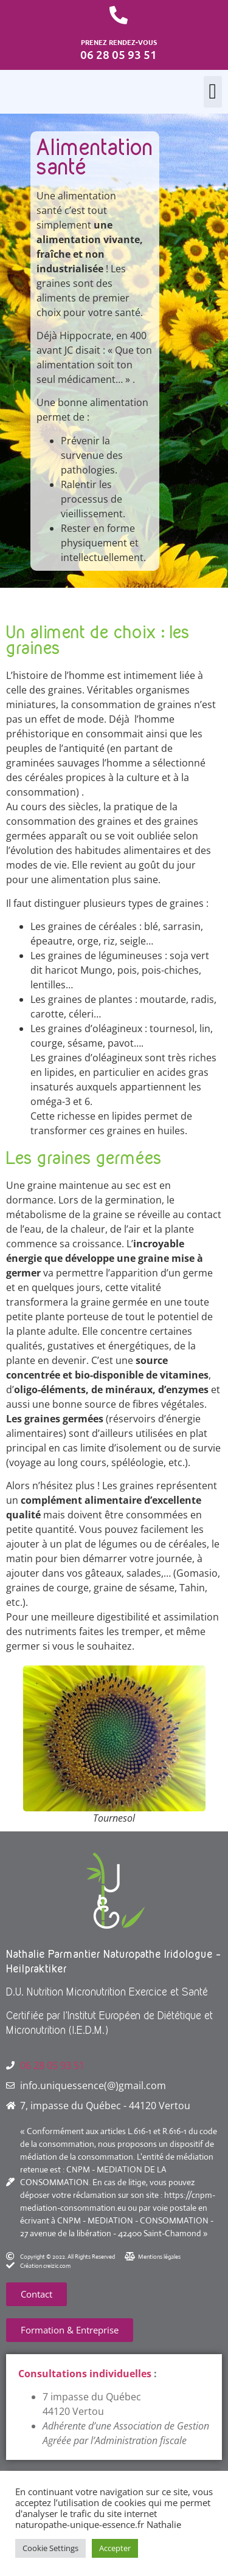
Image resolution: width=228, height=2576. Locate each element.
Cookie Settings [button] (50, 2548)
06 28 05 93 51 (52, 2065)
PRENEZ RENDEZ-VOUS (119, 42)
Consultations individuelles (84, 2373)
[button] (213, 92)
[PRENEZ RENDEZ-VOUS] (118, 15)
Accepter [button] (115, 2548)
